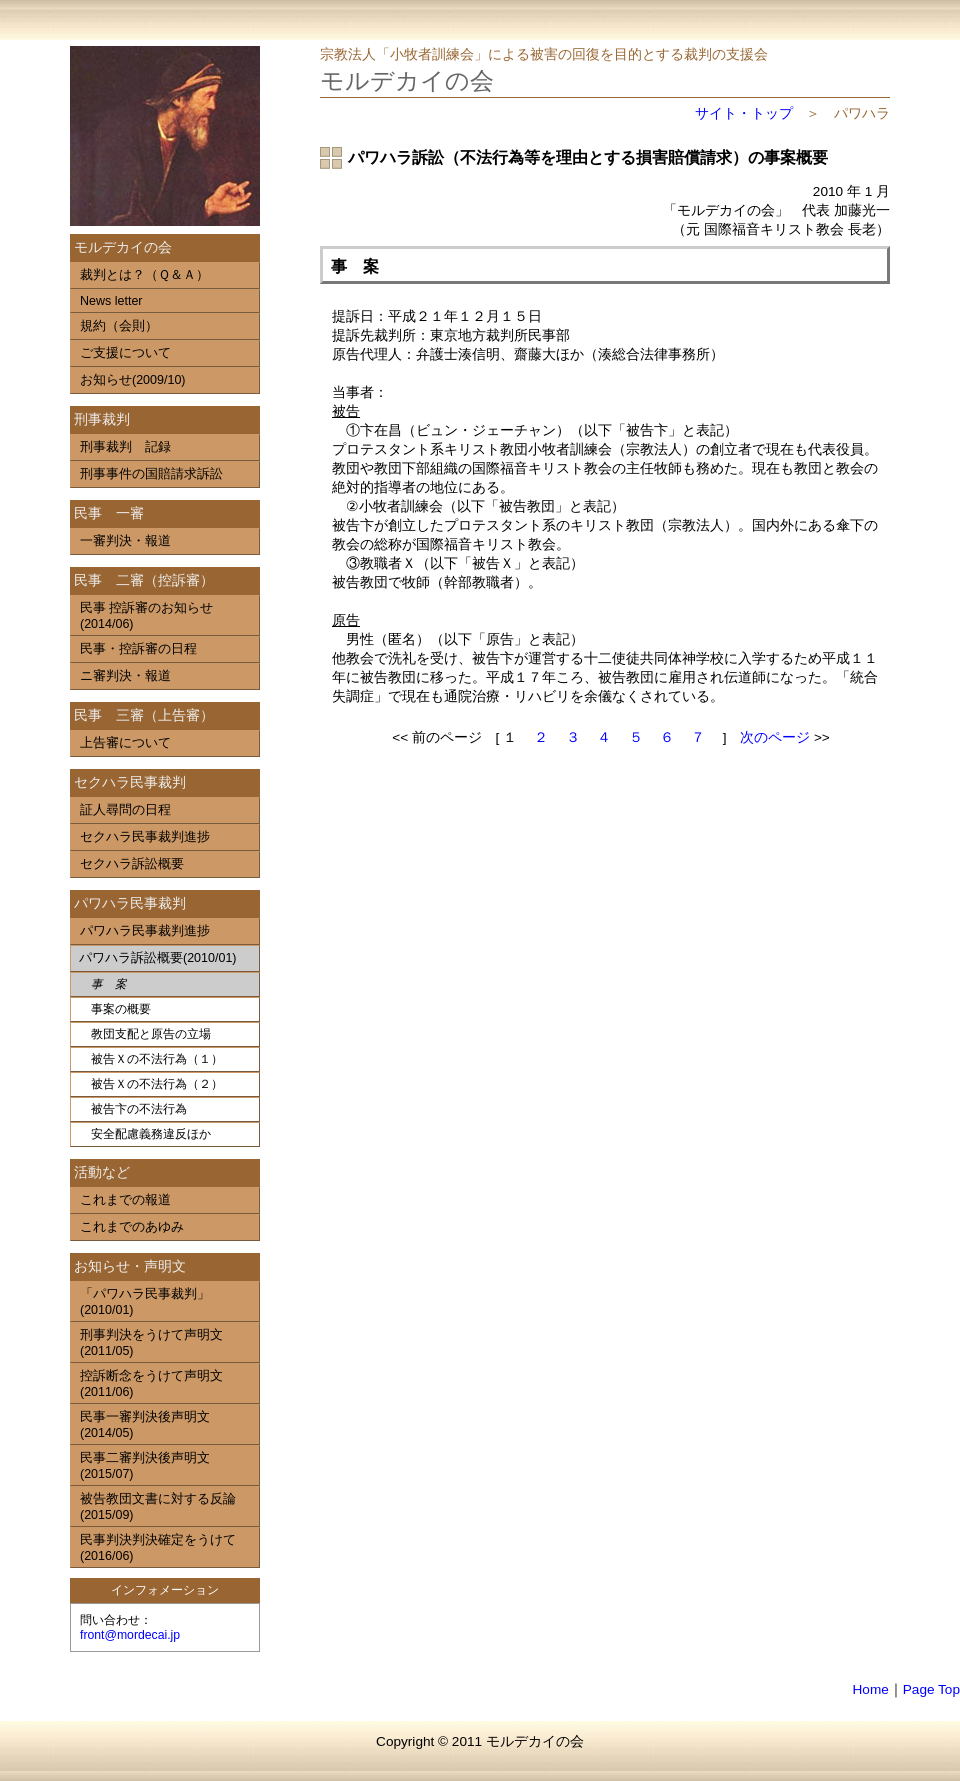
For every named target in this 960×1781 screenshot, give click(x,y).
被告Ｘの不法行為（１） (157, 1059)
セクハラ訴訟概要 (132, 864)
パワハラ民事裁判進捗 (145, 931)
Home (871, 1689)
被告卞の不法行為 (139, 1109)
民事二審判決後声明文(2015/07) (145, 1466)
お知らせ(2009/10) (133, 380)
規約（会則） (119, 326)
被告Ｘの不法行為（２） (157, 1084)
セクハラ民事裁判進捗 (145, 837)
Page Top (931, 1689)
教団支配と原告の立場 (151, 1034)
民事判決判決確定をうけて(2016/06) (158, 1548)
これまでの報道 (125, 1200)
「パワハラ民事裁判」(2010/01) (145, 1302)
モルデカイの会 (407, 80)
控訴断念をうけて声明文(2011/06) (151, 1384)
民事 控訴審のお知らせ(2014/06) (146, 616)
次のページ (775, 737)
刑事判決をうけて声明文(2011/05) (151, 1343)
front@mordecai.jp (130, 1635)
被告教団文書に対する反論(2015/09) (158, 1507)
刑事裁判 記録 (125, 447)
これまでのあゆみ (132, 1227)
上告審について (125, 743)
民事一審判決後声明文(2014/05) (145, 1425)
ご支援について (125, 353)
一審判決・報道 (125, 541)
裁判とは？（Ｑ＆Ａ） (144, 275)
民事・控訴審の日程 (138, 649)
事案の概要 (121, 1009)
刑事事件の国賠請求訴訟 (151, 474)
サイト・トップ (744, 113)
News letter (111, 301)
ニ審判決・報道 (125, 676)
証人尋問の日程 (125, 810)
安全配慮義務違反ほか (151, 1134)
